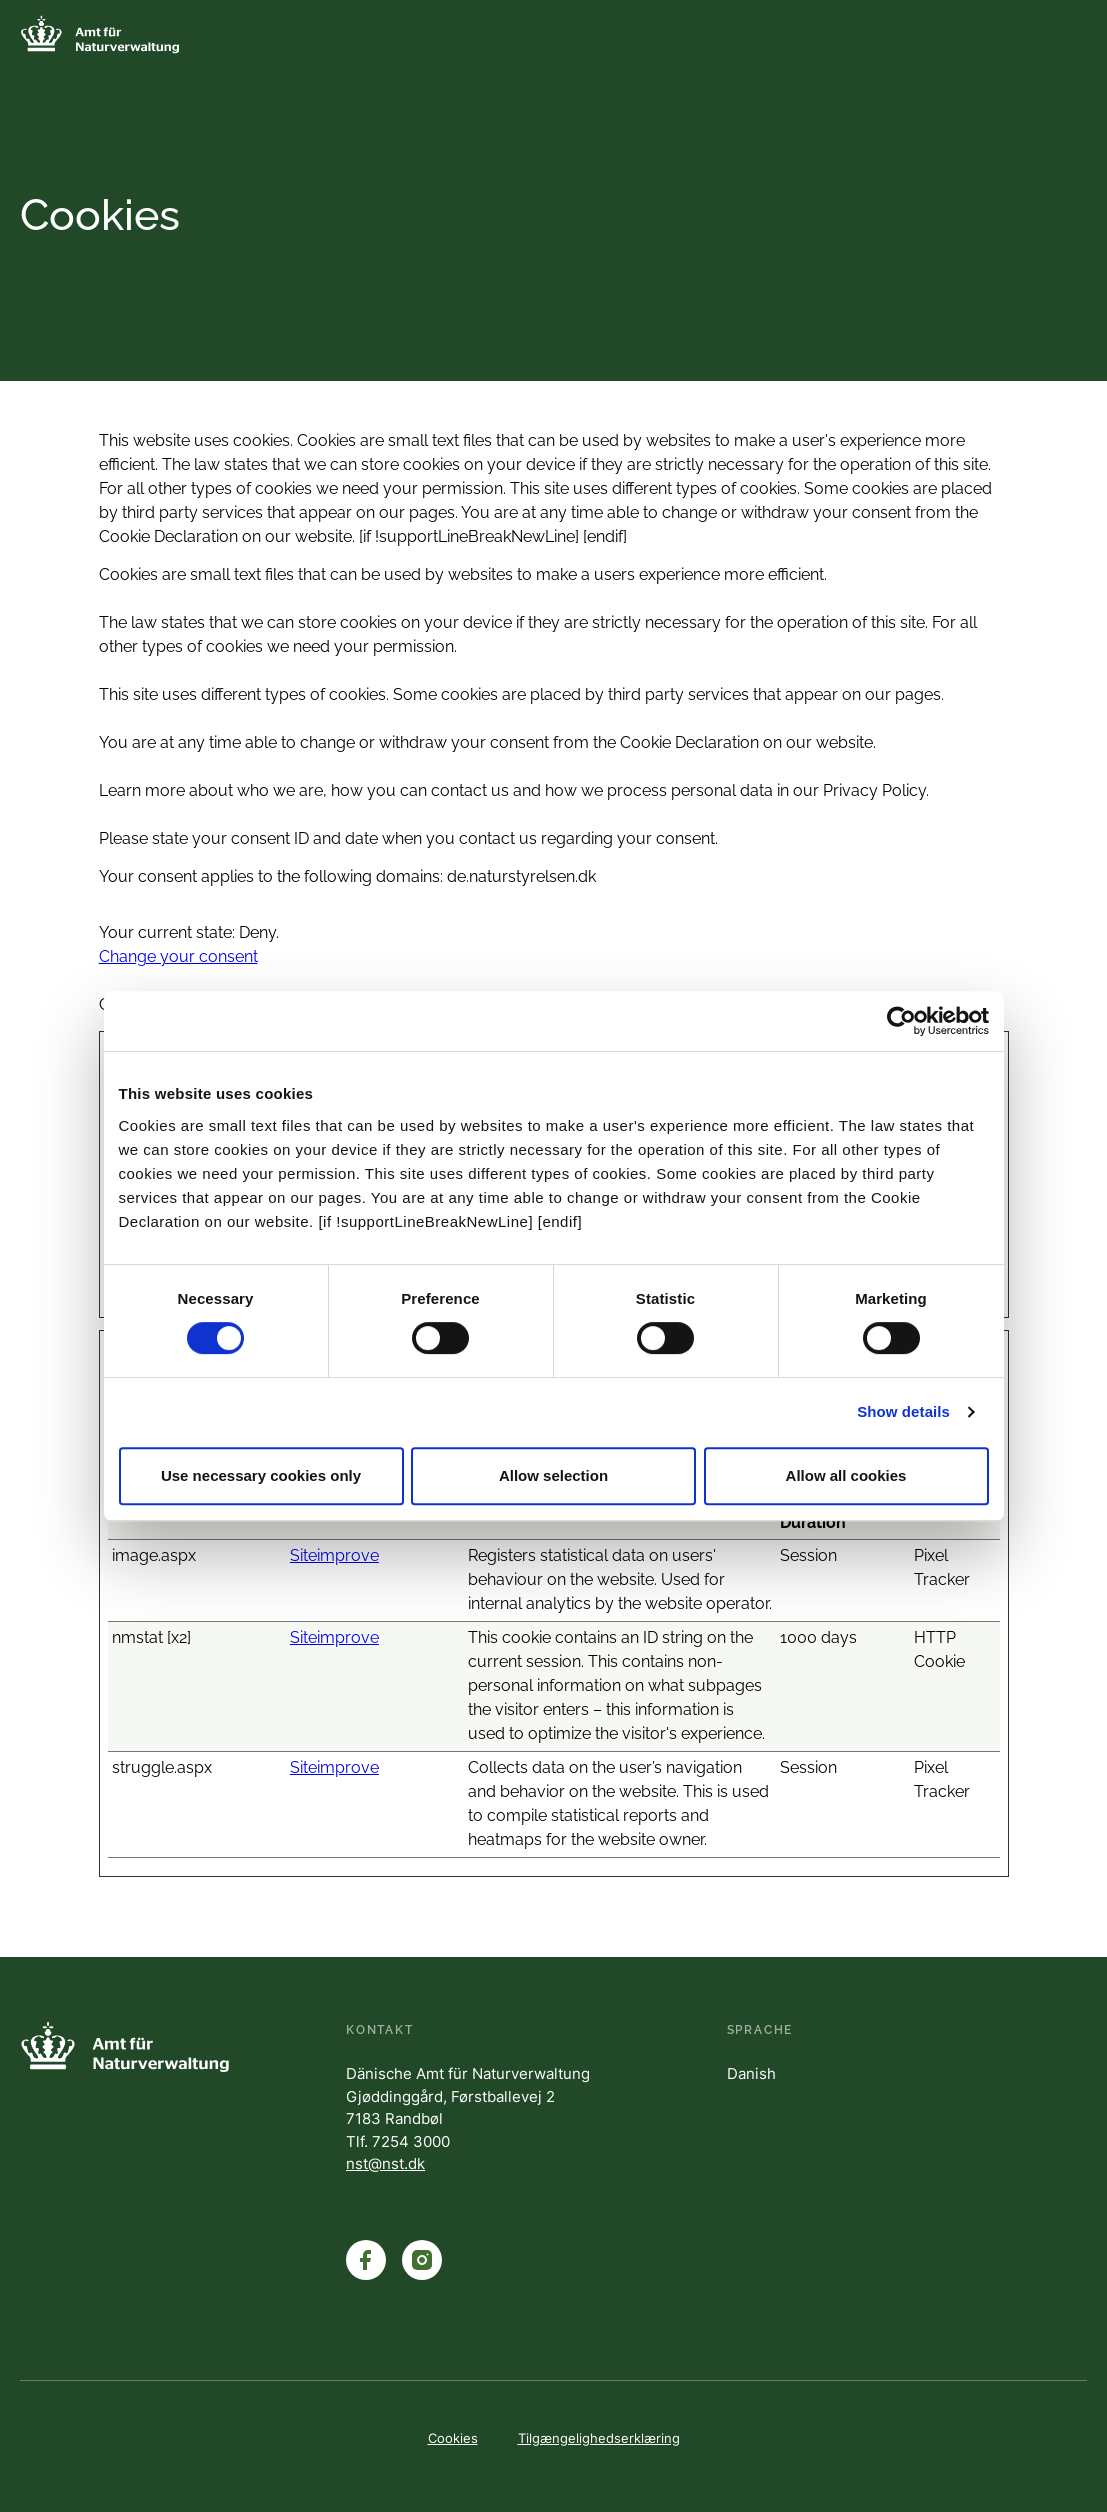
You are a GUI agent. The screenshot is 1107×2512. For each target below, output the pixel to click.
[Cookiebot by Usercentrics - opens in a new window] (901, 1021)
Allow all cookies (846, 1475)
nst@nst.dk (385, 2163)
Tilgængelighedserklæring (599, 2438)
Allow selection (553, 1475)
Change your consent (178, 956)
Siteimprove (334, 1555)
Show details (903, 1411)
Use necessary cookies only (261, 1475)
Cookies (453, 2438)
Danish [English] (751, 2073)
